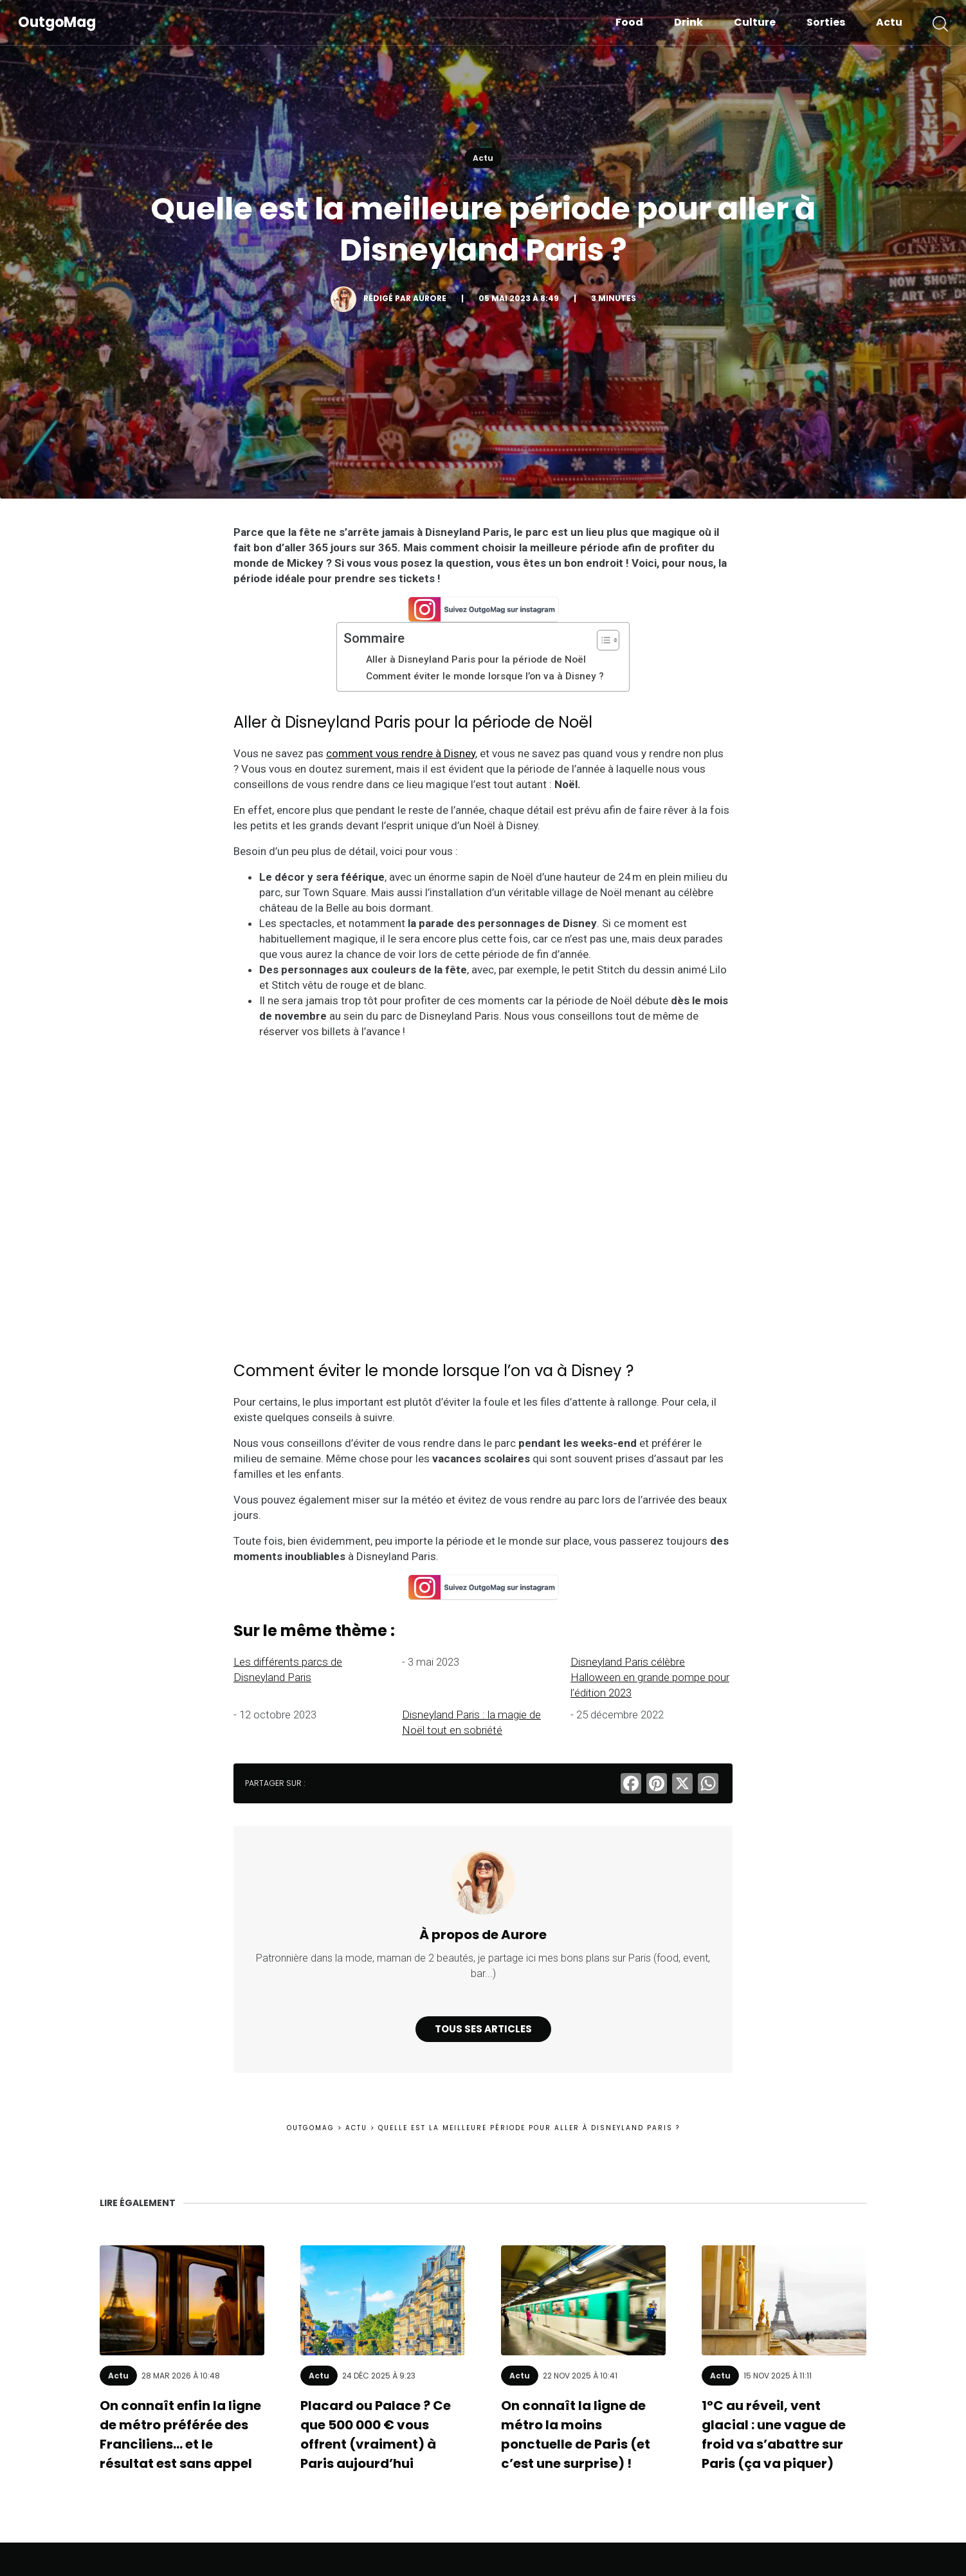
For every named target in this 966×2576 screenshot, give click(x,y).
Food (629, 22)
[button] (940, 22)
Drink (688, 22)
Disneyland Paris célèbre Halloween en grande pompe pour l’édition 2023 (649, 1677)
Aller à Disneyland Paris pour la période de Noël (477, 659)
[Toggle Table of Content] (601, 640)
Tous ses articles (483, 2029)
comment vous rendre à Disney (400, 753)
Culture (755, 22)
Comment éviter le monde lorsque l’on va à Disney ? (486, 676)
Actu (889, 22)
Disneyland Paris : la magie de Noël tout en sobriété (471, 1722)
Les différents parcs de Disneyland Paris (287, 1669)
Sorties (826, 22)
